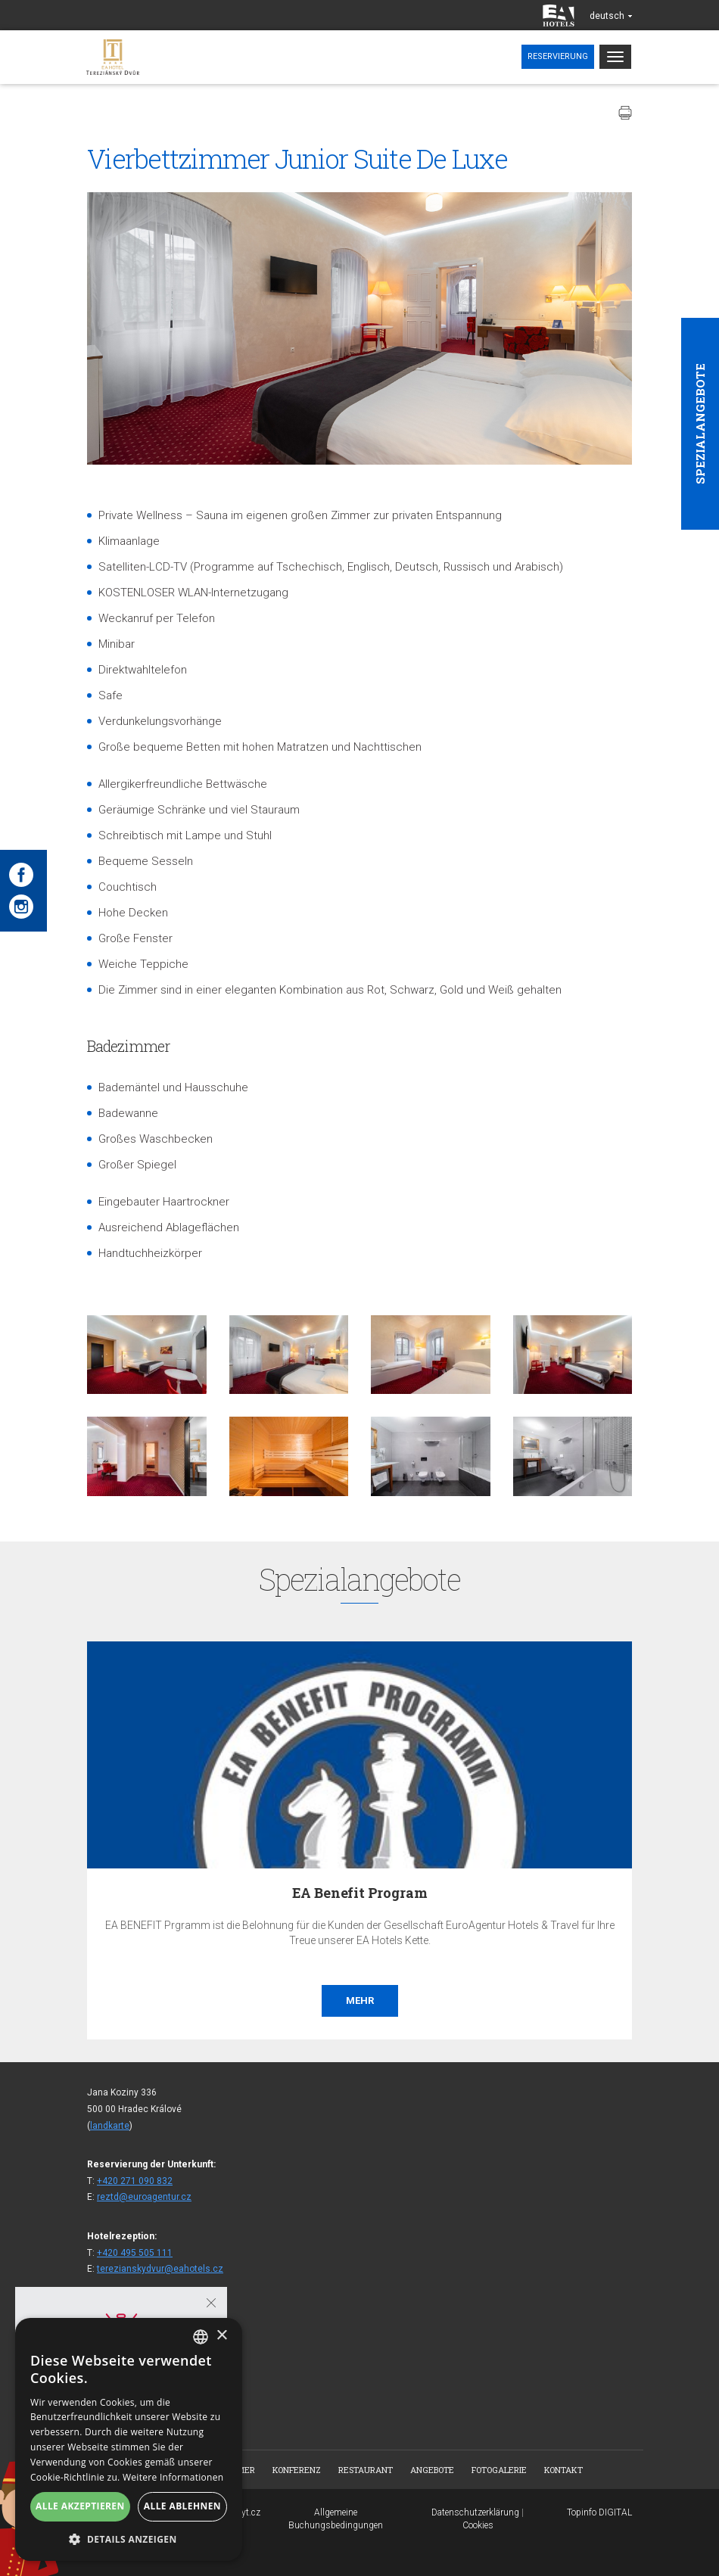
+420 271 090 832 (135, 2181)
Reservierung (558, 56)
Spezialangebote (700, 423)
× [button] (221, 2335)
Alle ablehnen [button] (182, 2506)
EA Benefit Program (360, 1893)
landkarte (109, 2125)
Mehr (360, 2000)
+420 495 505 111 (135, 2253)
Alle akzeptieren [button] (80, 2506)
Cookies (477, 2525)
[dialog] (128, 2439)
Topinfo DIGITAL (599, 2512)
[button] (128, 2538)
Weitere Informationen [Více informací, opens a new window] (173, 2477)
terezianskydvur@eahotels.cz (160, 2268)
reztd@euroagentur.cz (144, 2197)
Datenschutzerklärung (475, 2512)
